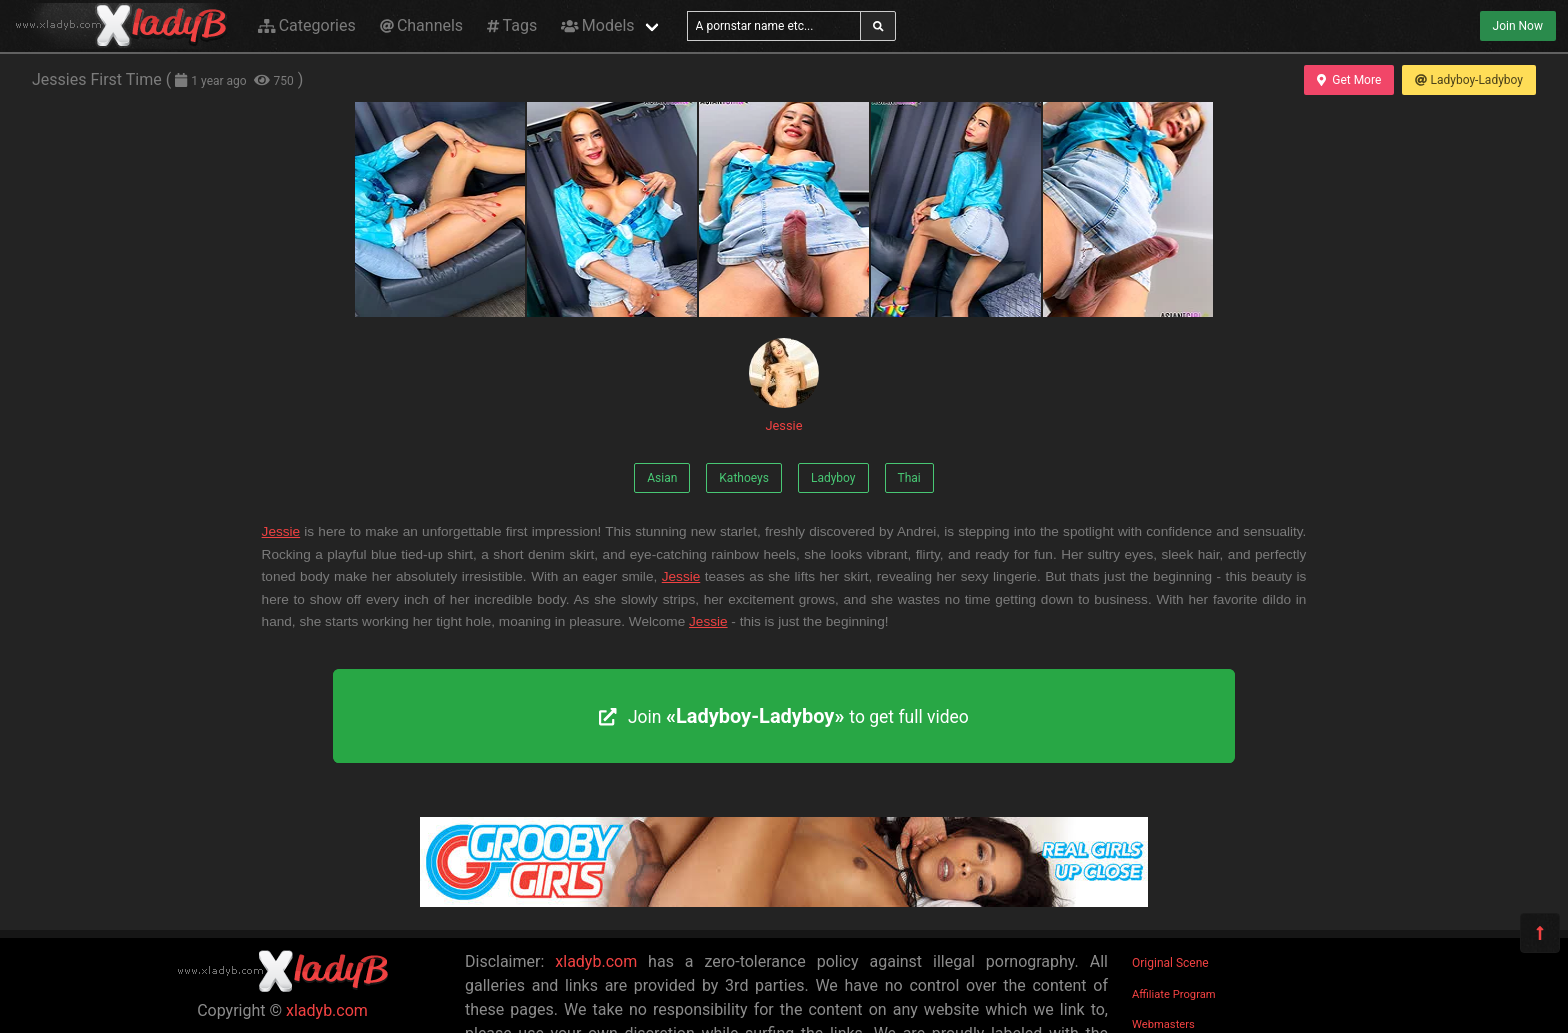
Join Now (1518, 26)
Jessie (784, 385)
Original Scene (1170, 963)
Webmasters (1163, 1024)
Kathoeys (744, 478)
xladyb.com (327, 1010)
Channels (421, 25)
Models (597, 25)
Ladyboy (833, 478)
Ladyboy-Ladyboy (1469, 80)
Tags (512, 25)
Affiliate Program (1174, 994)
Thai (909, 478)
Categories (307, 25)
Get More (1349, 80)
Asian (662, 478)
